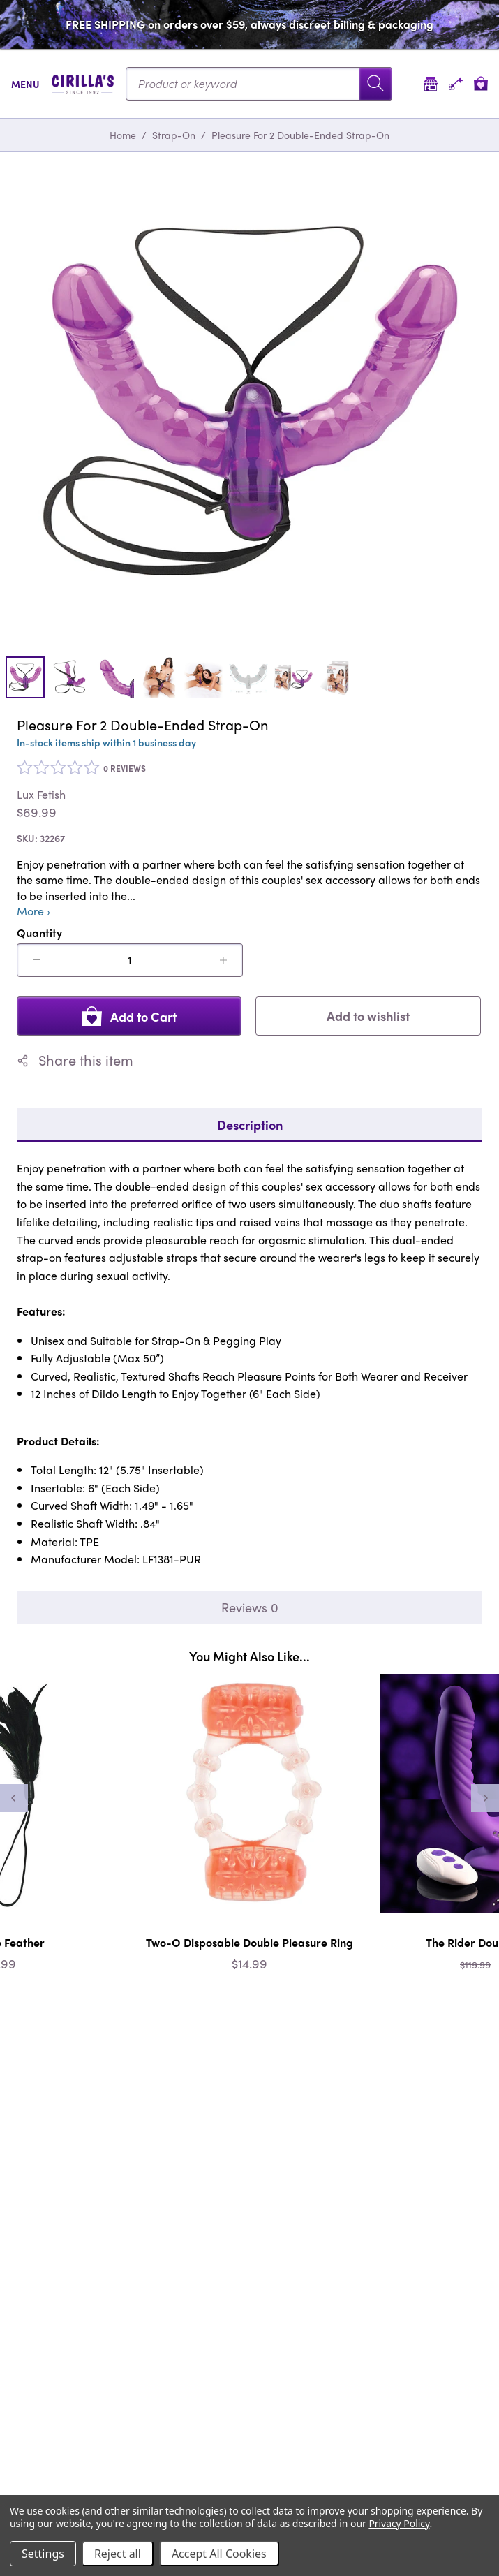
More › (33, 911)
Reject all (117, 2553)
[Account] (456, 83)
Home (123, 135)
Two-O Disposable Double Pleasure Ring (249, 1942)
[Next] (485, 1798)
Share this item (75, 1060)
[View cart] (481, 83)
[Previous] (14, 1798)
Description (250, 1124)
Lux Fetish (41, 794)
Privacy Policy (398, 2523)
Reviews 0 (249, 1607)
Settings (43, 2553)
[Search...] (259, 84)
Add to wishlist (368, 1015)
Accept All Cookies (219, 2553)
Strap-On (173, 135)
